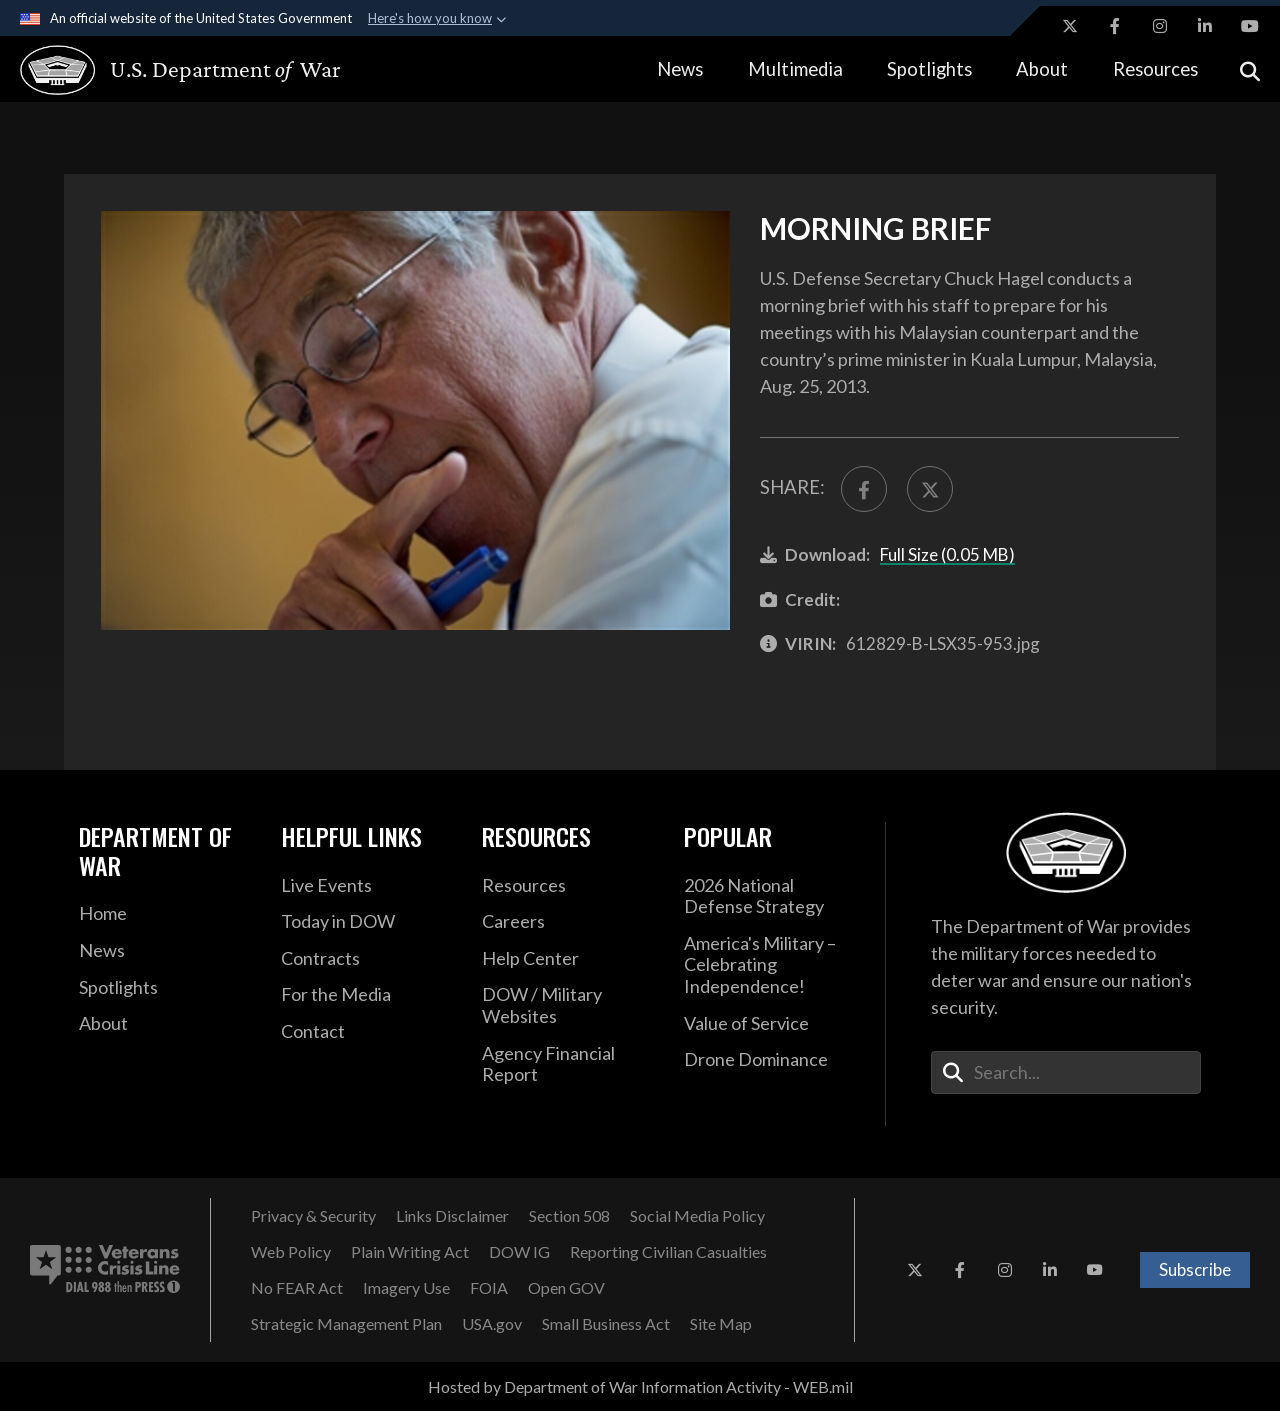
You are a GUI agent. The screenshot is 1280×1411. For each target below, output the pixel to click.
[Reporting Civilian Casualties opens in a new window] (668, 1252)
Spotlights (929, 69)
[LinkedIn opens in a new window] (1205, 26)
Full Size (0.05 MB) (947, 554)
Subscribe (1195, 1269)
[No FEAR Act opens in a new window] (297, 1288)
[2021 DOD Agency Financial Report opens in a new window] (568, 1064)
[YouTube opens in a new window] (1250, 26)
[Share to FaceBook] (864, 489)
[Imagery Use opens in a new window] (406, 1288)
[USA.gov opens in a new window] (492, 1324)
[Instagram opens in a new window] (1160, 26)
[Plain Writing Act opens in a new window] (410, 1252)
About (1042, 69)
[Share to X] (930, 489)
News (680, 69)
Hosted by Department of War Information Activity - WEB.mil (640, 1386)
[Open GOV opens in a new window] (566, 1288)
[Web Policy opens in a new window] (291, 1252)
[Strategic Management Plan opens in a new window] (346, 1324)
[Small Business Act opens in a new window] (606, 1324)
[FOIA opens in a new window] (489, 1288)
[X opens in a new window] (1070, 26)
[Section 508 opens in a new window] (569, 1216)
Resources (1155, 69)
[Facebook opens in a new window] (1115, 26)
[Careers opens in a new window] (568, 922)
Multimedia (795, 69)
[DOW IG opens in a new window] (519, 1252)
